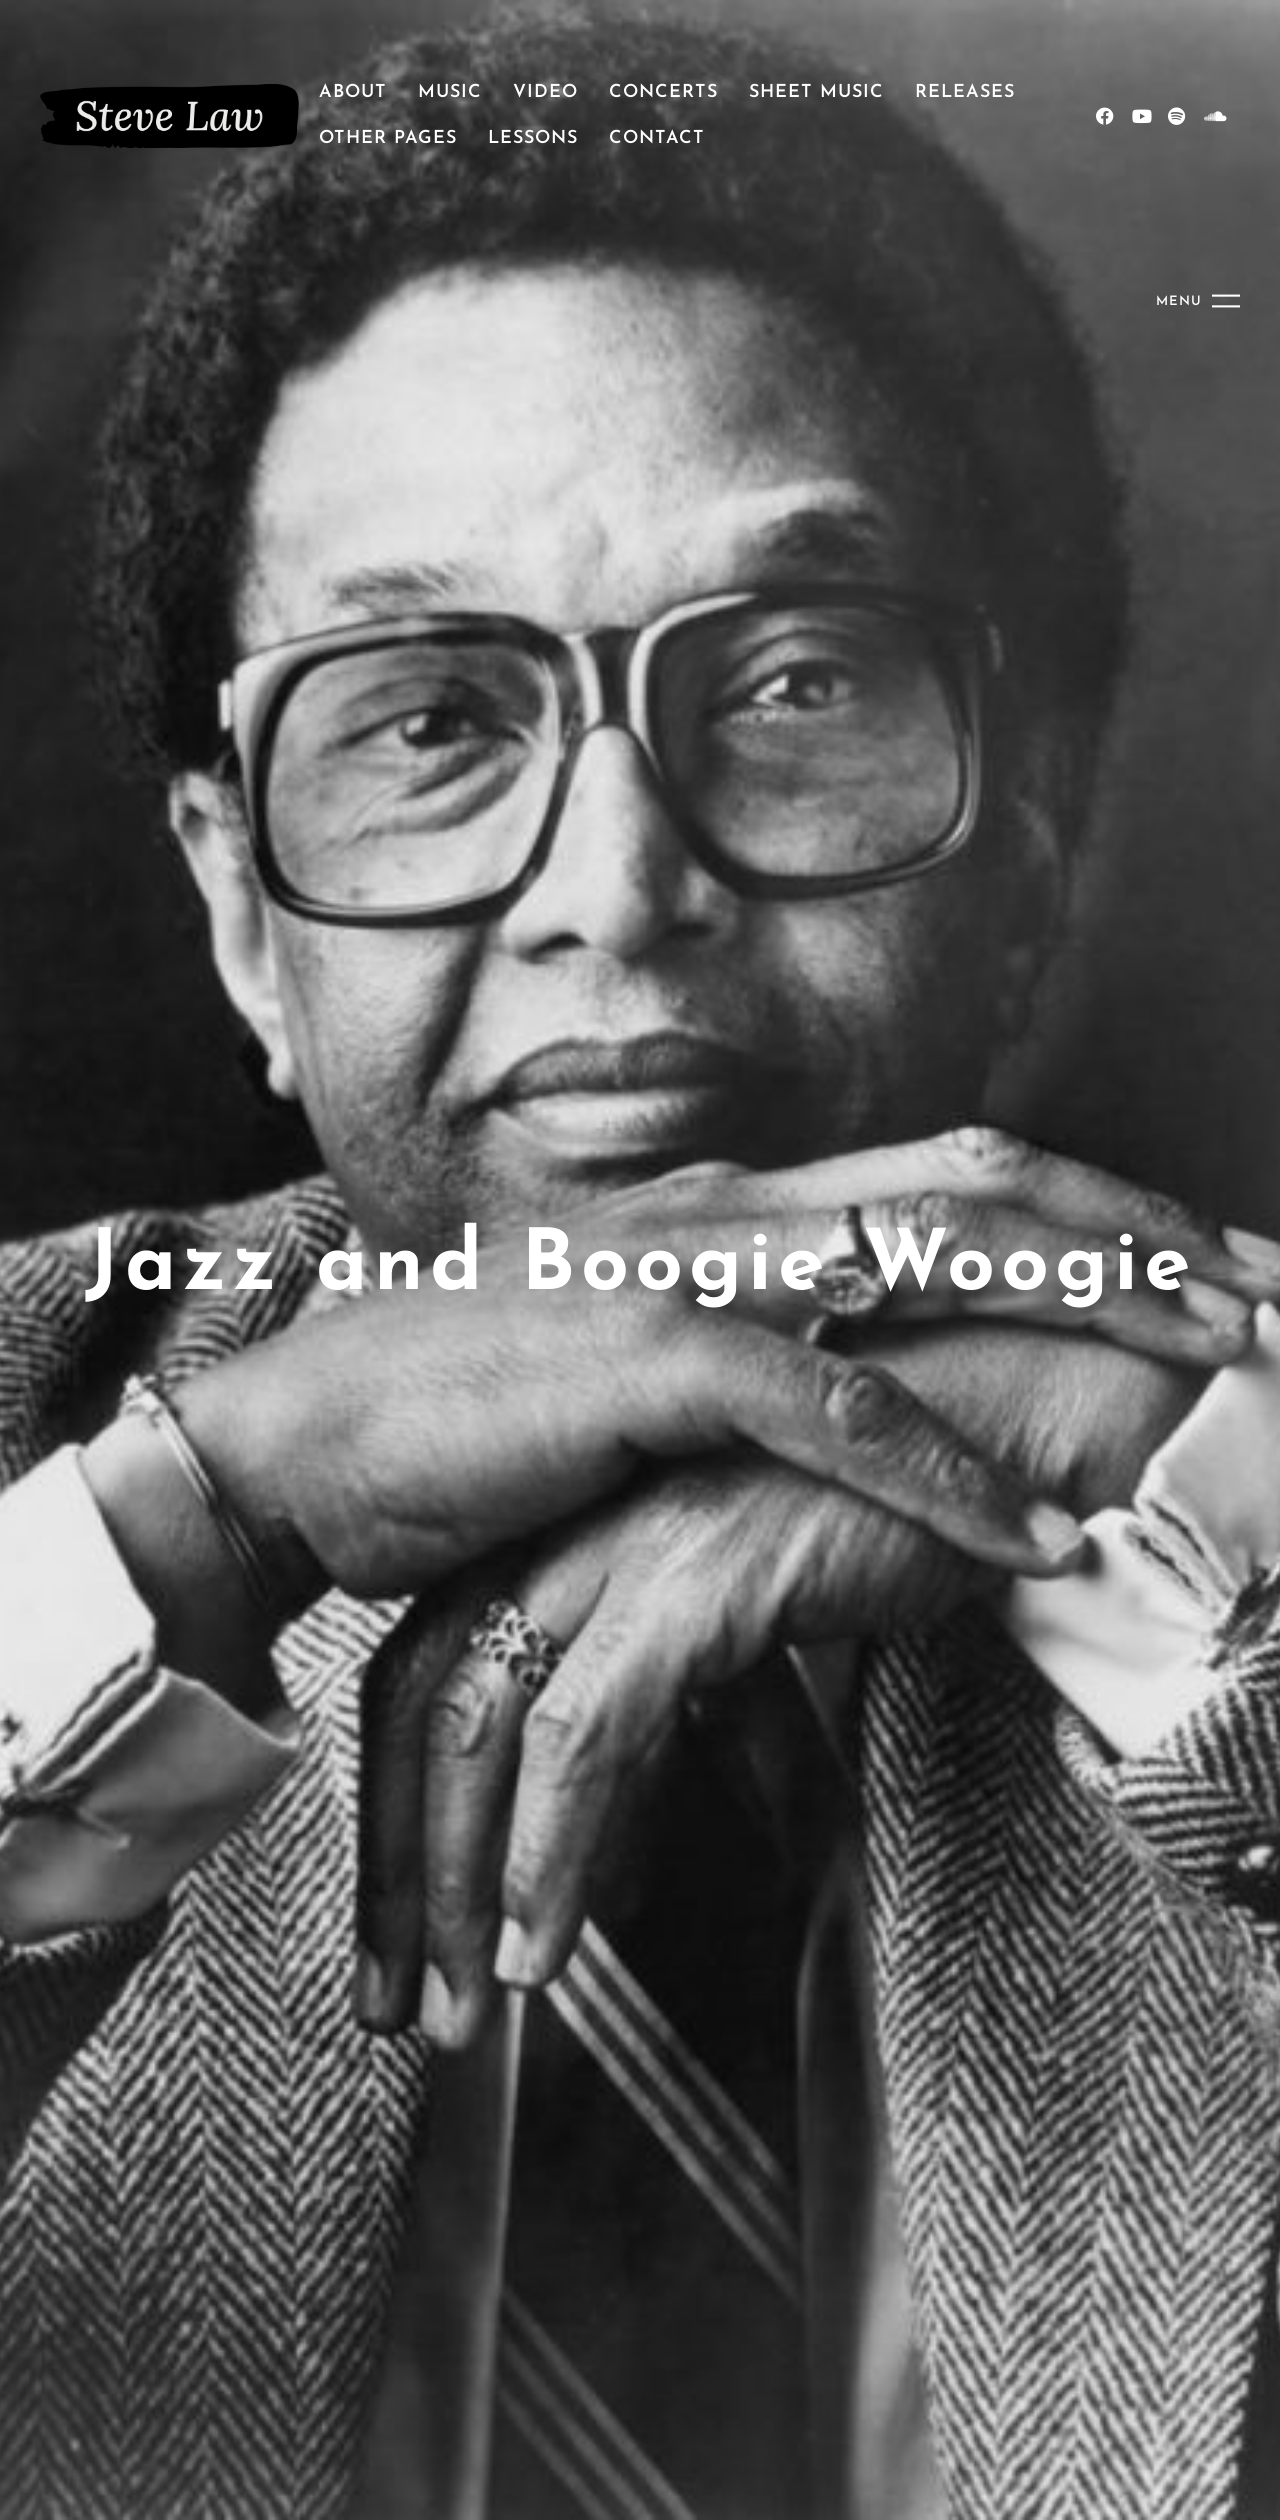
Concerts (663, 92)
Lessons (533, 138)
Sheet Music (816, 92)
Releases (965, 92)
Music (450, 92)
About (353, 92)
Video (545, 92)
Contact (657, 138)
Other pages (388, 138)
